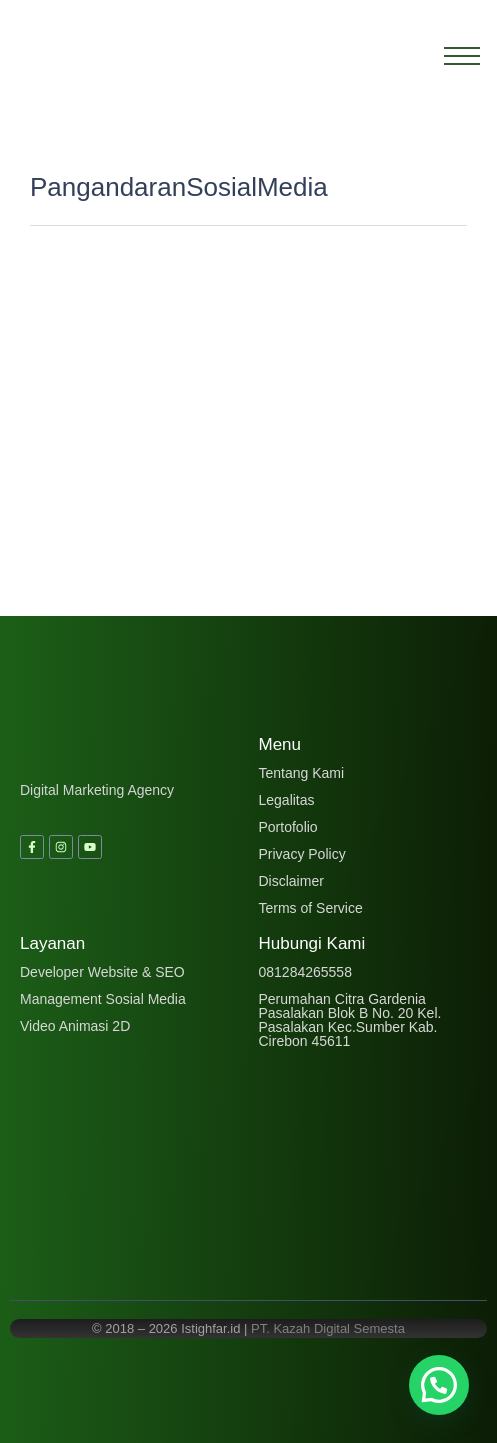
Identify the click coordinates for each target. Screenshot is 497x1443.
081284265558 (305, 972)
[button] (439, 1385)
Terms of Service (311, 908)
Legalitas (287, 800)
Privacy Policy (302, 854)
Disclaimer (291, 881)
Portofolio (288, 827)
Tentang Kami (302, 773)
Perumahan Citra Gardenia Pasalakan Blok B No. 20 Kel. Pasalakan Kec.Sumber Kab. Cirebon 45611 (350, 1020)
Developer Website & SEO (102, 972)
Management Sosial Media (103, 999)
